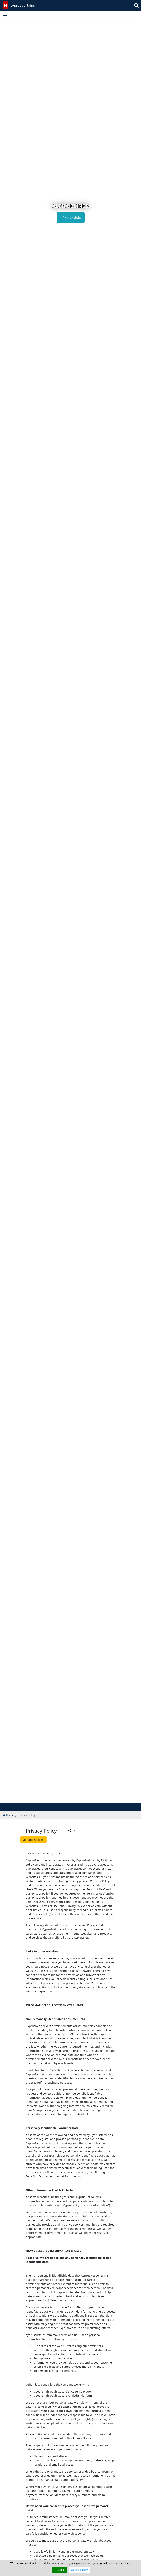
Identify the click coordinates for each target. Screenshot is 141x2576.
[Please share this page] (71, 1830)
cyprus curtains (23, 5)
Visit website (71, 217)
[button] (62, 1799)
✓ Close (59, 2569)
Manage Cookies (33, 1839)
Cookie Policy (79, 2569)
